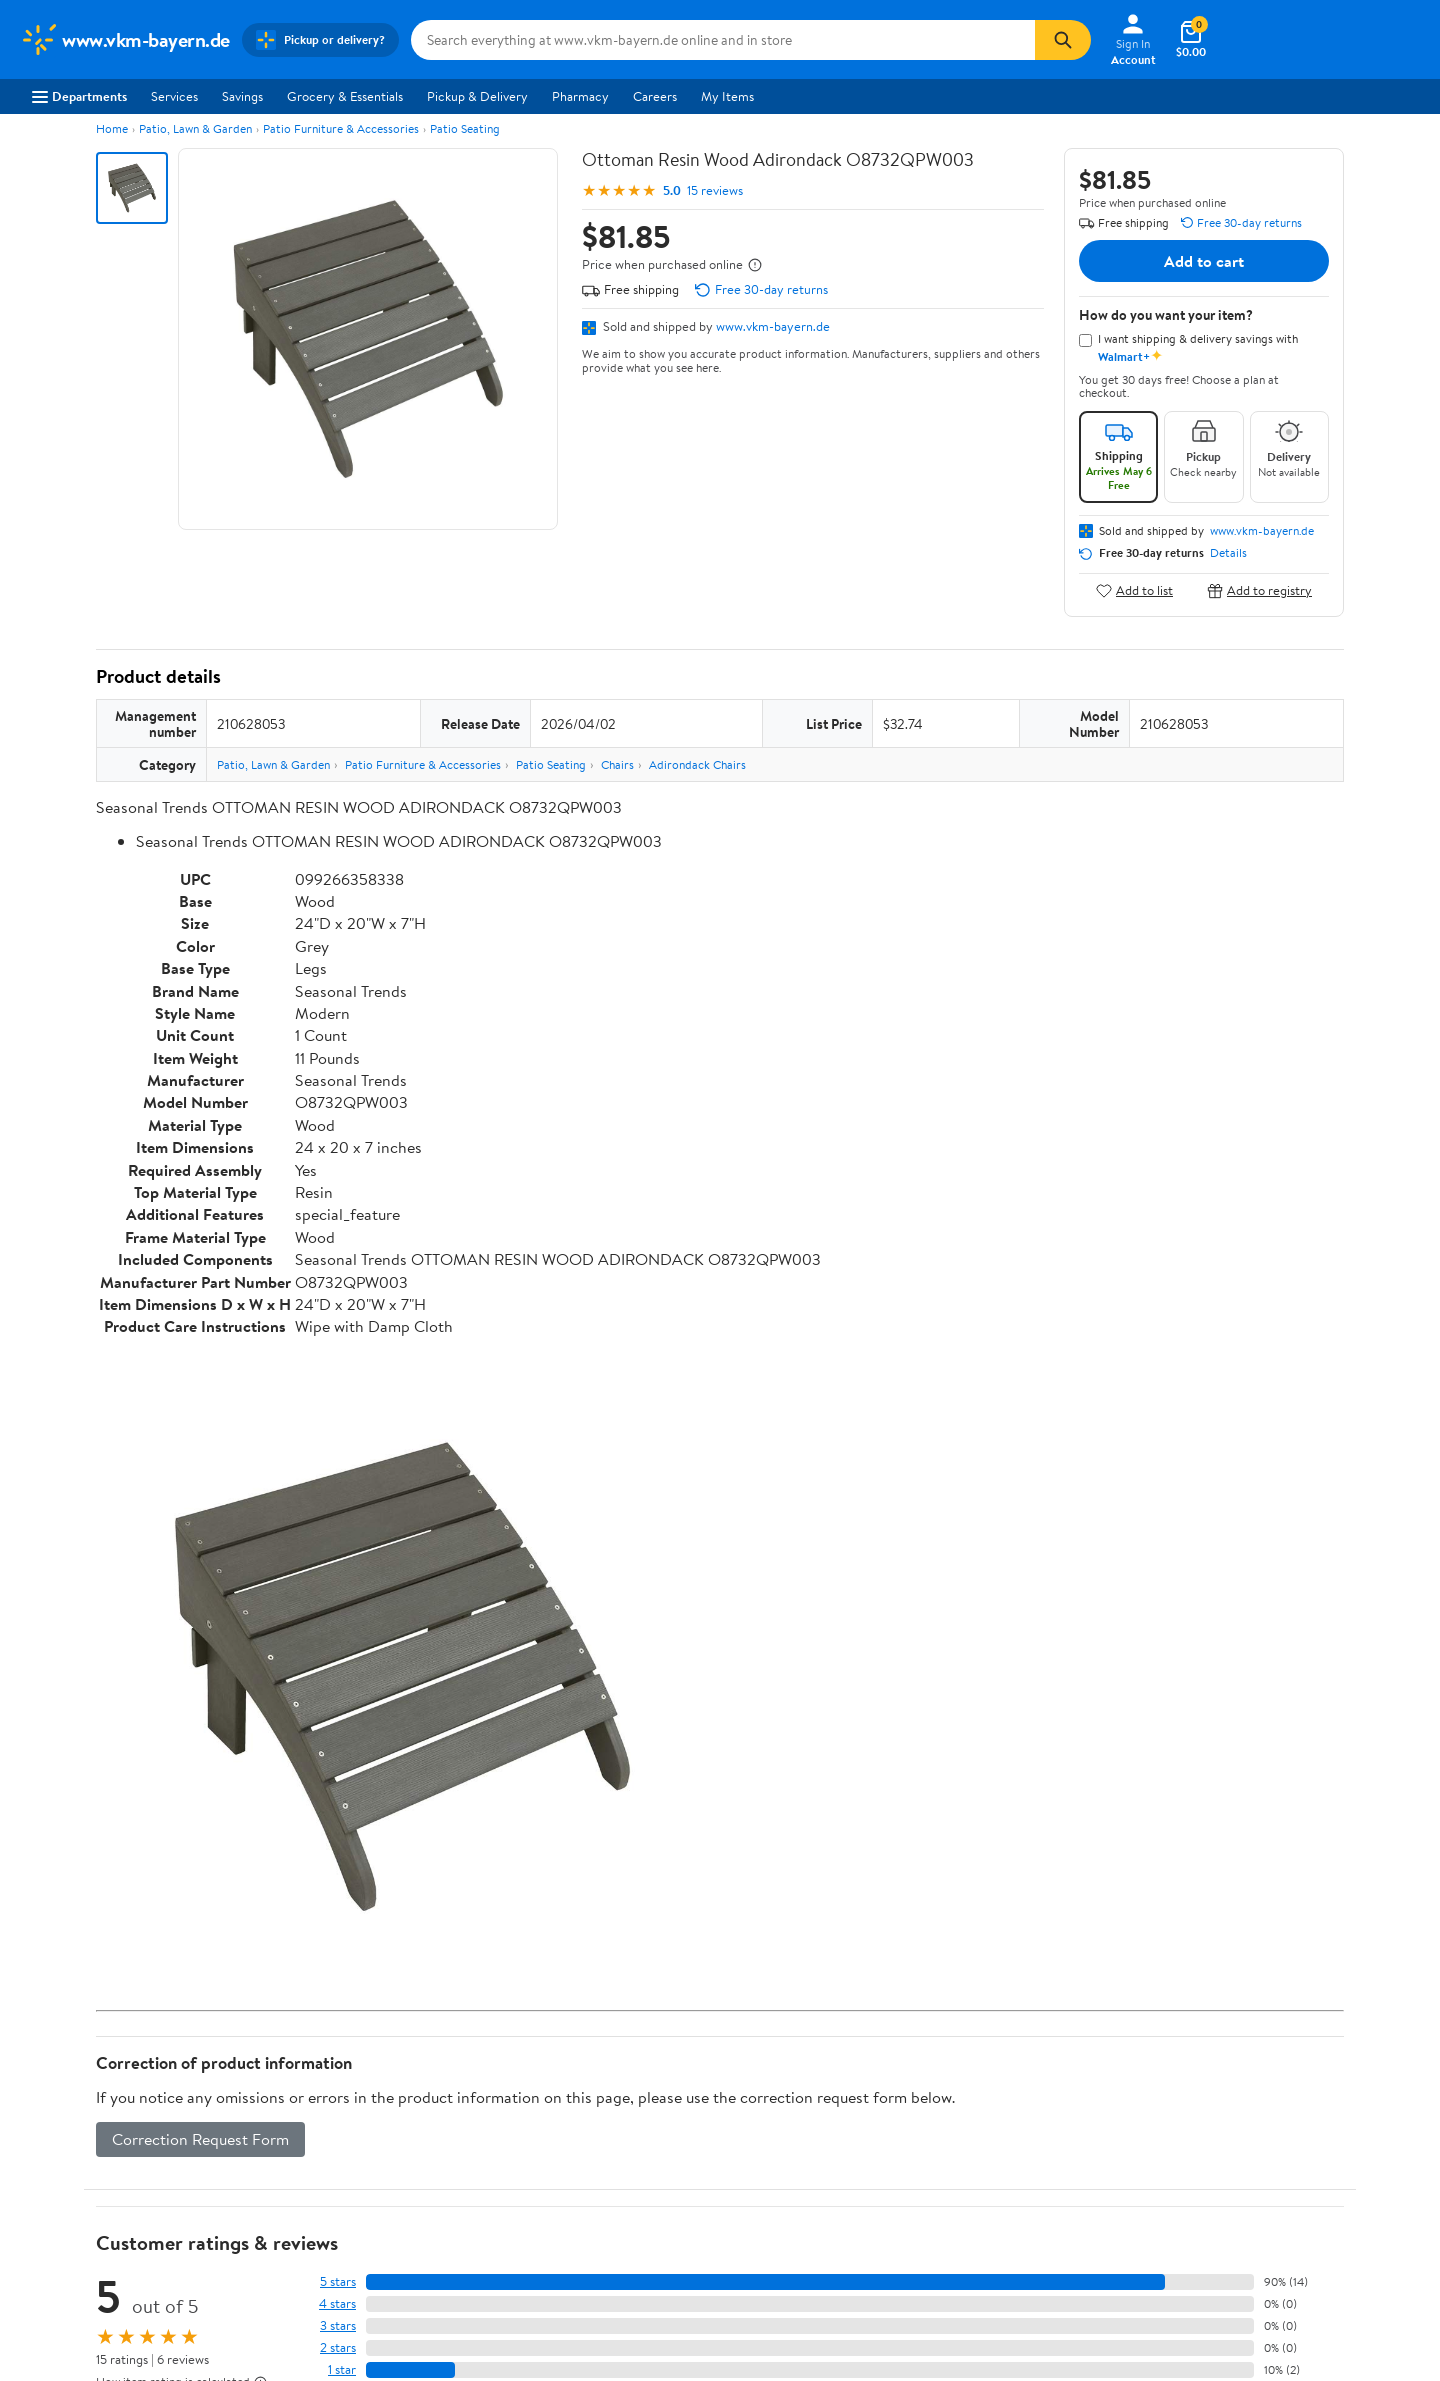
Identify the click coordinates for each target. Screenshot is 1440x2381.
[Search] (1063, 40)
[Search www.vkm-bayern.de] (723, 40)
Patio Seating (465, 128)
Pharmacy (580, 96)
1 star (342, 2369)
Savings (242, 96)
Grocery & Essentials (345, 96)
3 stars (338, 2325)
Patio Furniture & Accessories (341, 128)
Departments (79, 96)
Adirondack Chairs (697, 764)
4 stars (337, 2303)
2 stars (338, 2347)
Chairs (617, 764)
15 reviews (715, 190)
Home (112, 128)
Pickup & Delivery (477, 96)
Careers (655, 96)
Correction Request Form (200, 2139)
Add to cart (1204, 261)
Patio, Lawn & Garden (195, 128)
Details (1228, 553)
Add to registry (1259, 590)
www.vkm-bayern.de (773, 326)
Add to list (1134, 590)
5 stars (338, 2281)
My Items (727, 96)
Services (174, 96)
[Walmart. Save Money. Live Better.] (125, 40)
